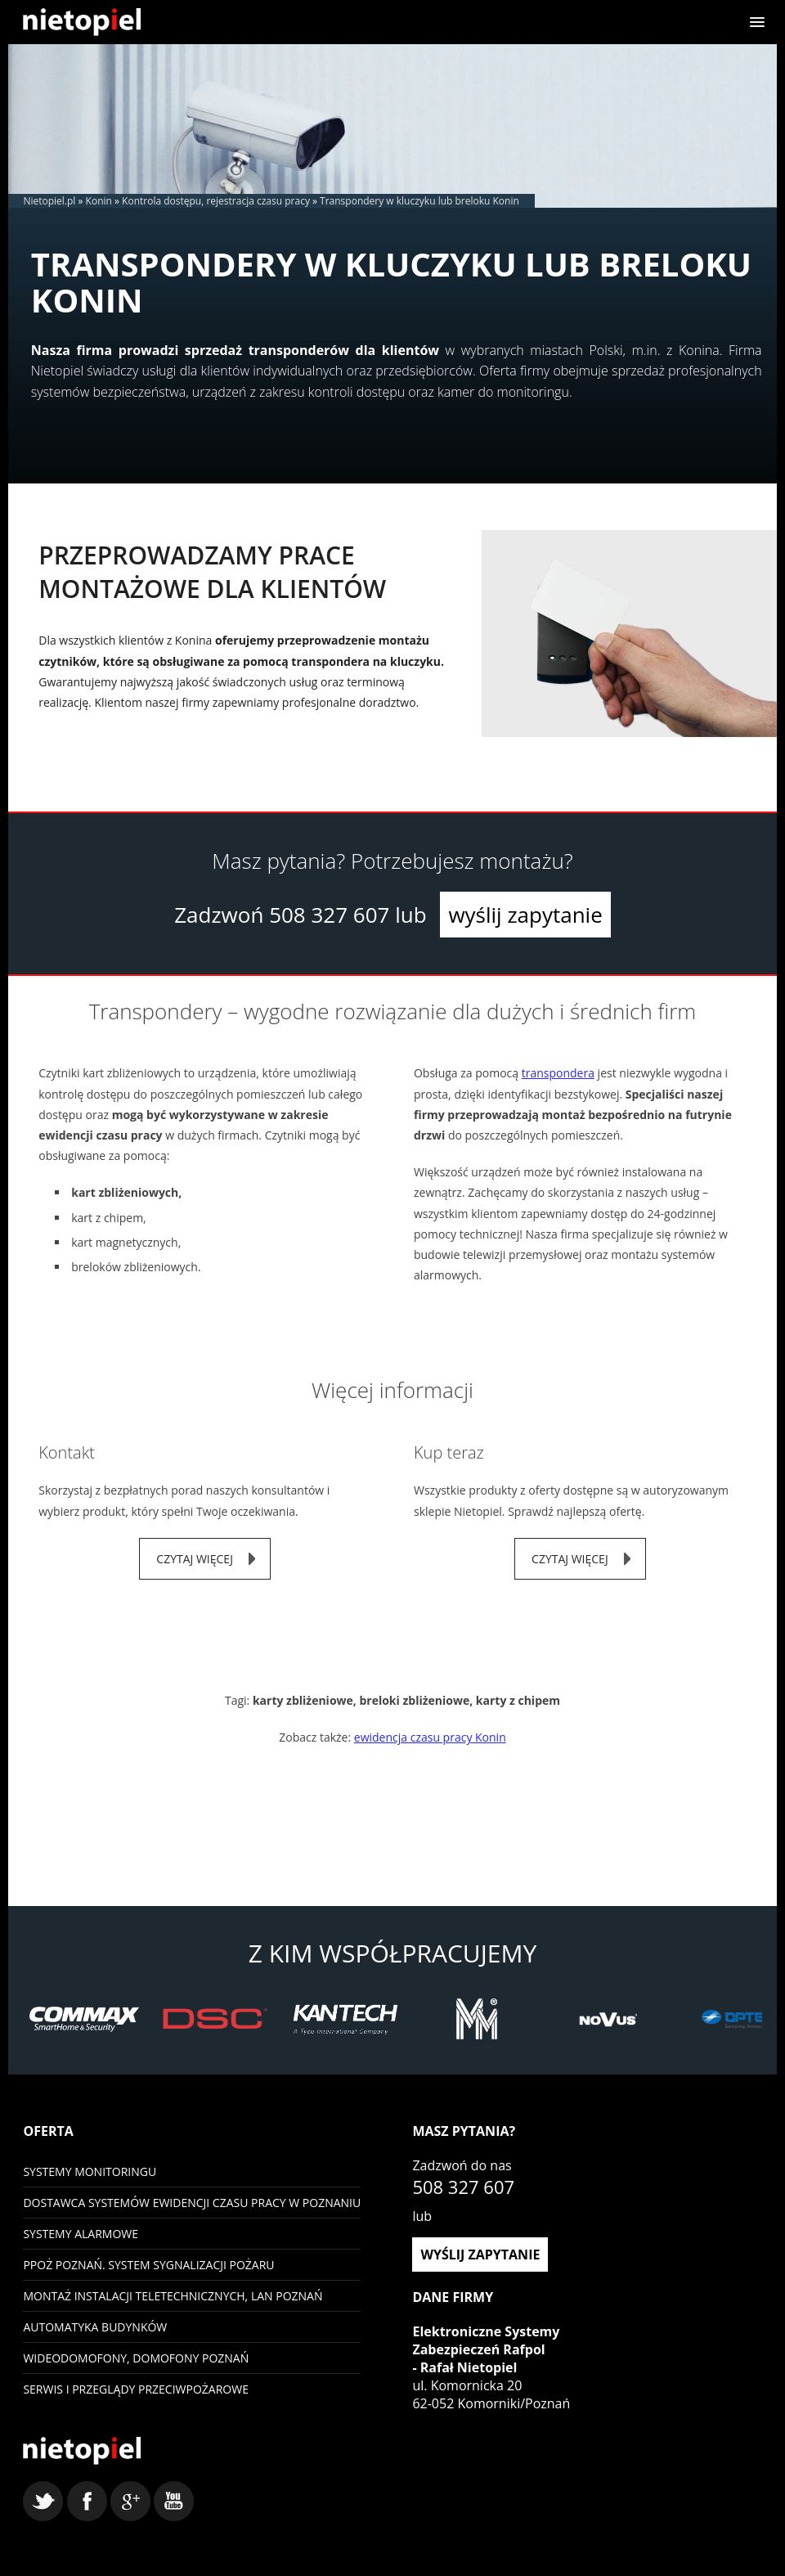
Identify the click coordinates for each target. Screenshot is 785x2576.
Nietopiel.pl (49, 201)
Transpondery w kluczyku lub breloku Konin (419, 201)
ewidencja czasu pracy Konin (430, 1737)
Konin (99, 201)
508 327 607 (329, 914)
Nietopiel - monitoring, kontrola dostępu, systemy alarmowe (82, 2451)
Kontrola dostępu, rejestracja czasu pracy (216, 201)
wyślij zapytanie (525, 914)
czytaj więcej (194, 1559)
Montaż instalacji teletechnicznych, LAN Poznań (172, 2296)
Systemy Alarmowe (80, 2233)
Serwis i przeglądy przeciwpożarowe (136, 2389)
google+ (130, 2501)
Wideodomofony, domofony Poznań (136, 2358)
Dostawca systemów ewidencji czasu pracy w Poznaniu (192, 2202)
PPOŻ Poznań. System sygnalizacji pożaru (148, 2265)
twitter (43, 2501)
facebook (87, 2501)
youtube (174, 2501)
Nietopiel (82, 22)
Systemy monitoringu (89, 2171)
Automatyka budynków (95, 2327)
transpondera (558, 1073)
